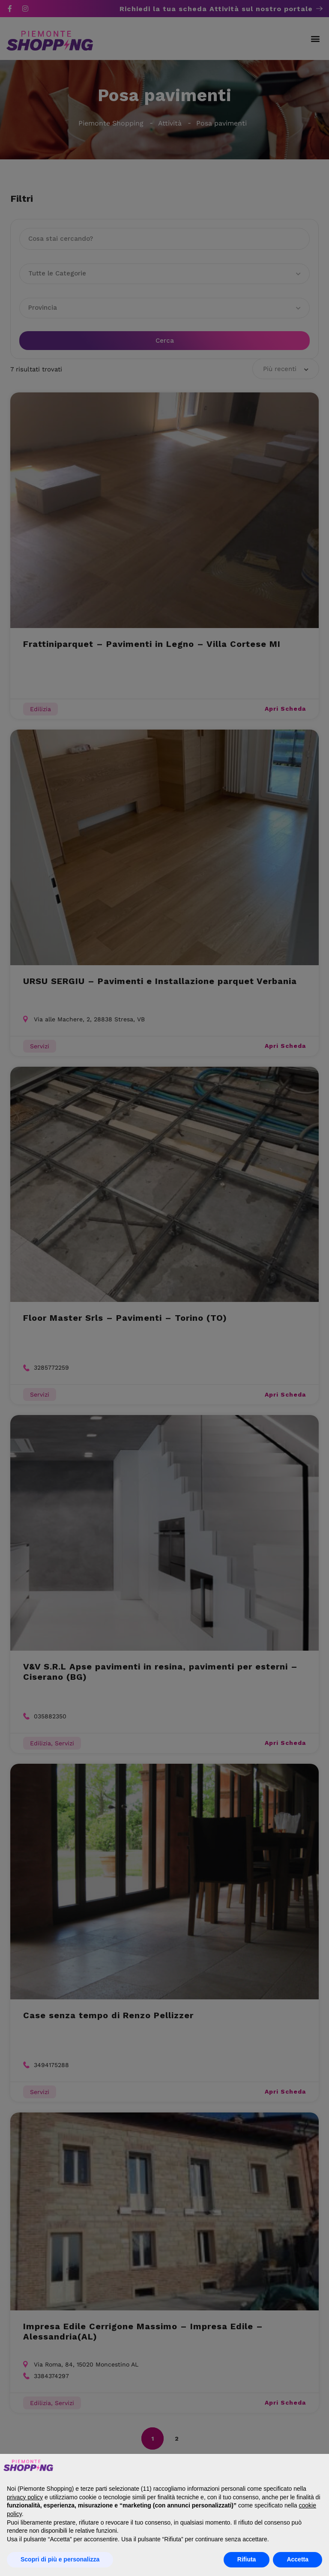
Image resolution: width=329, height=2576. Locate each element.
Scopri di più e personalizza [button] (60, 2559)
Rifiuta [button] (246, 2559)
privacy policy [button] (25, 2497)
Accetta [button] (297, 2559)
